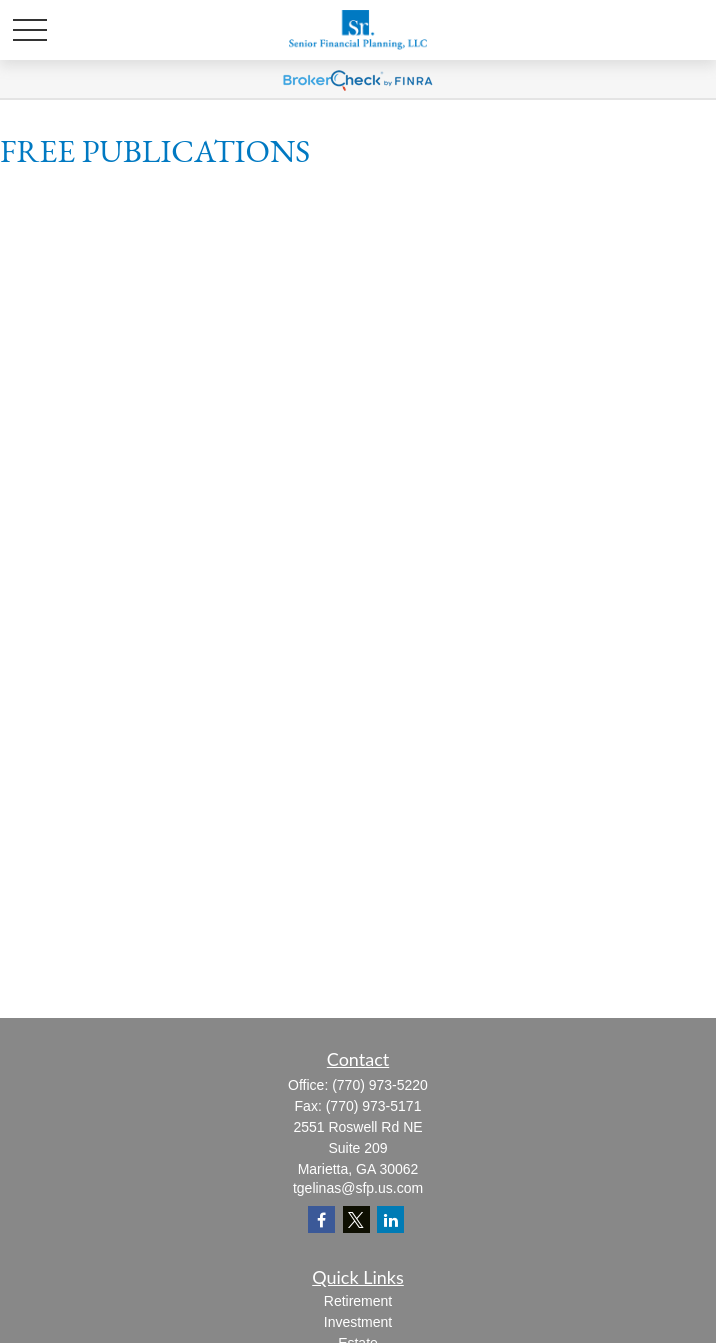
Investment (358, 1322)
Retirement (358, 1301)
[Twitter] (356, 1219)
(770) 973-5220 (380, 1085)
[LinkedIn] (390, 1219)
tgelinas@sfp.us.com (358, 1188)
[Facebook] (321, 1219)
